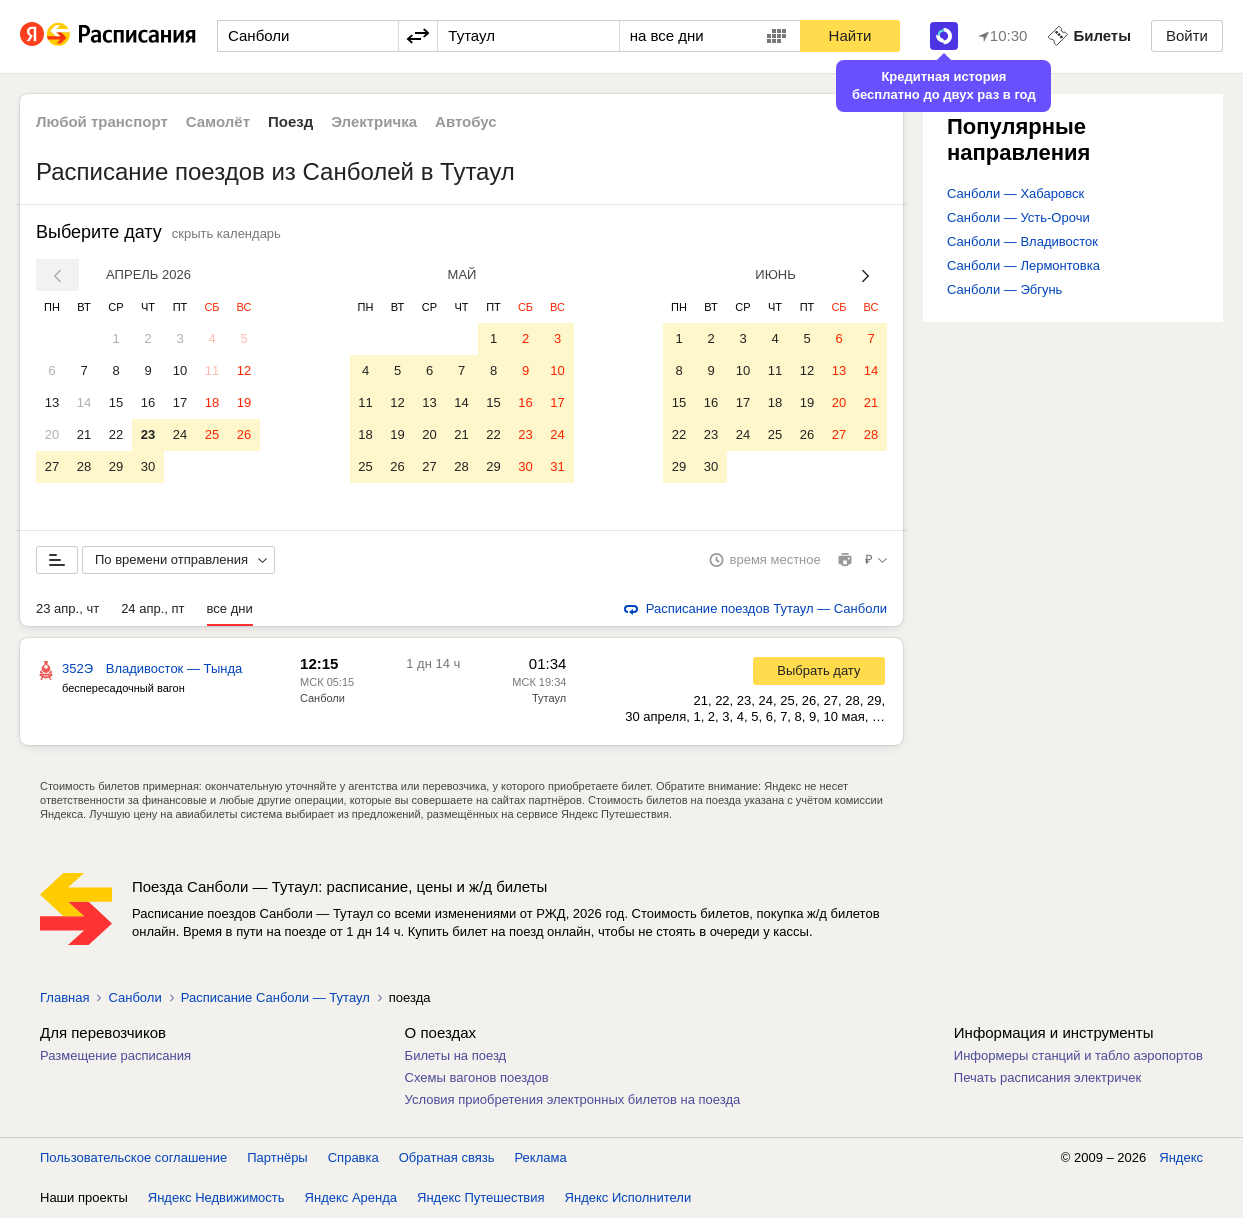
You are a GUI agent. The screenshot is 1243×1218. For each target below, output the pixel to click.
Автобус (466, 121)
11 (212, 370)
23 (148, 434)
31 (557, 466)
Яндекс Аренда (351, 1197)
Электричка (374, 121)
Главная (64, 997)
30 (148, 466)
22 (116, 434)
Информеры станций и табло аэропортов (1078, 1055)
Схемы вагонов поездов (477, 1077)
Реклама (541, 1157)
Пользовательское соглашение (133, 1157)
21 (84, 434)
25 (212, 434)
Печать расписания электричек (1047, 1077)
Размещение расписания (115, 1055)
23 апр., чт (67, 608)
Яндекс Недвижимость (216, 1197)
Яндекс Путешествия (481, 1197)
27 (52, 466)
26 (244, 434)
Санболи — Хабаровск (1015, 193)
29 (116, 466)
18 (212, 402)
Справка (353, 1157)
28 (84, 466)
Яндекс (1181, 1157)
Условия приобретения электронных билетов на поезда (573, 1099)
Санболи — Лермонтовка (1023, 265)
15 (116, 402)
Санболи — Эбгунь (1004, 289)
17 (180, 402)
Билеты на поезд (456, 1055)
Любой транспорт (102, 121)
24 (180, 434)
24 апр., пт (152, 608)
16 (148, 402)
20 (52, 434)
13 (52, 402)
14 (84, 402)
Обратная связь (447, 1157)
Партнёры (277, 1157)
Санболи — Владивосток (1022, 241)
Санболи (322, 698)
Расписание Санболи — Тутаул (275, 997)
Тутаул (549, 698)
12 (244, 370)
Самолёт (218, 121)
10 (180, 370)
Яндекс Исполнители (628, 1197)
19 (244, 402)
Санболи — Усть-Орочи (1018, 217)
